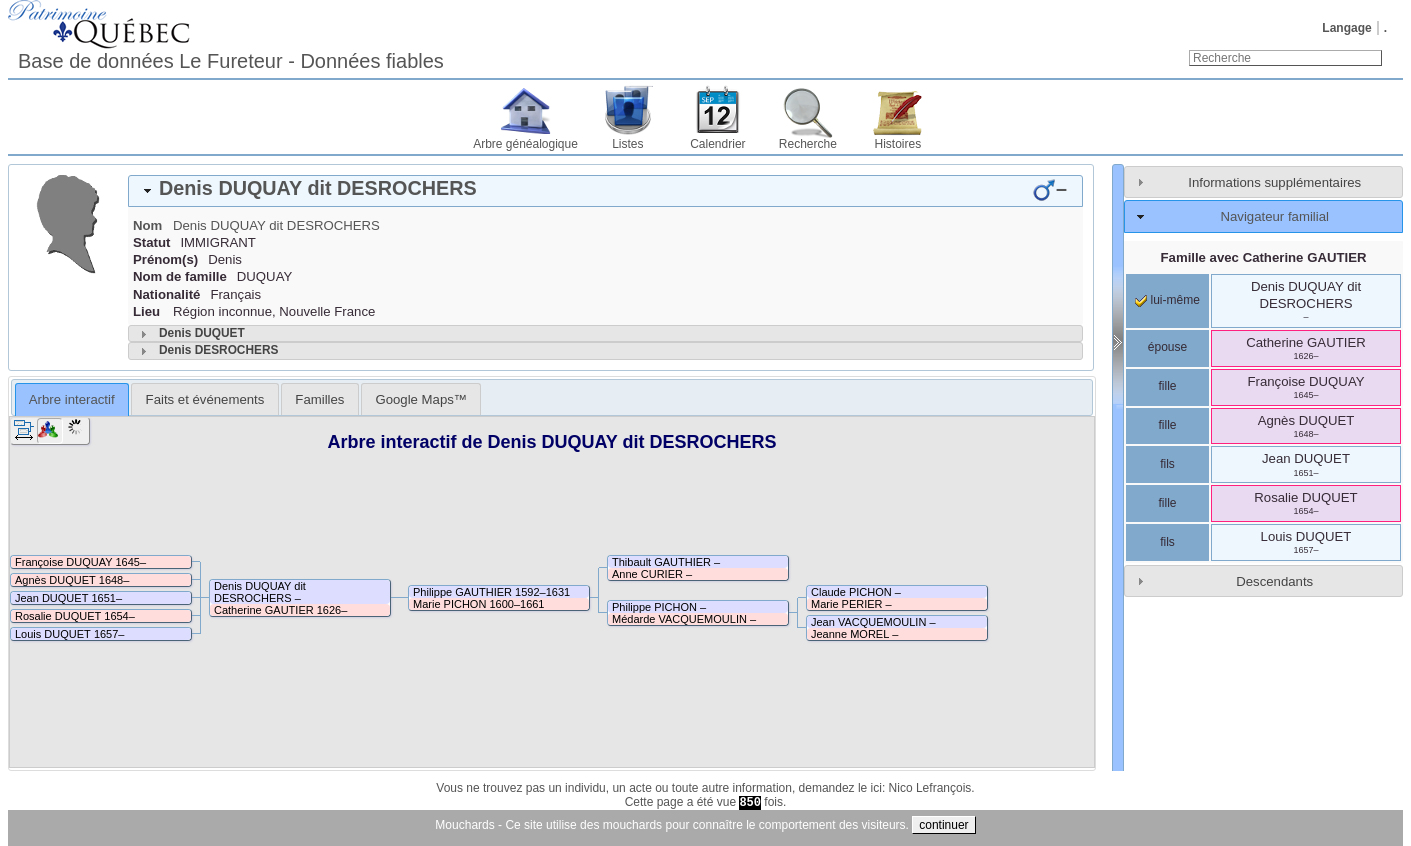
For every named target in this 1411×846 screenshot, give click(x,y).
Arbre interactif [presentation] (72, 399)
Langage (1346, 28)
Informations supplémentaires (1274, 182)
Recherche (808, 144)
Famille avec (1264, 257)
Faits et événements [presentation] (205, 399)
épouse (1167, 347)
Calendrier (717, 144)
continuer (943, 825)
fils (1167, 464)
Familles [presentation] (319, 399)
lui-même (1167, 300)
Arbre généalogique (525, 144)
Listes (627, 144)
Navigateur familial (1274, 216)
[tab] (605, 191)
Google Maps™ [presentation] (421, 399)
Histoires (898, 144)
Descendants (1274, 581)
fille (1167, 386)
